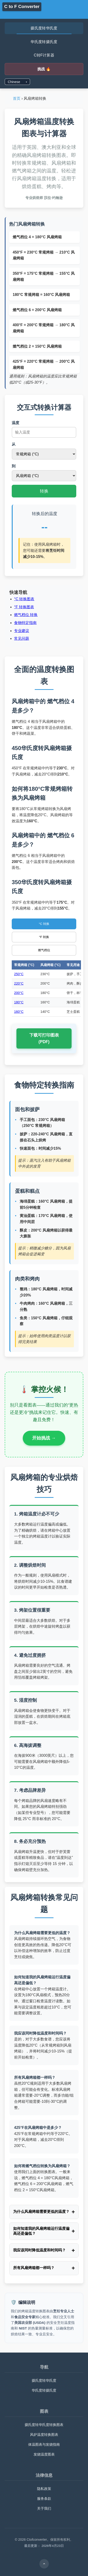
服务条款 (44, 2498)
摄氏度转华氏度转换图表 (44, 2425)
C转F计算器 (44, 55)
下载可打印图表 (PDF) (44, 1038)
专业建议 (21, 631)
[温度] (44, 432)
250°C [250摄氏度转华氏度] (18, 974)
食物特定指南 (25, 623)
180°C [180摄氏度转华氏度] (18, 1002)
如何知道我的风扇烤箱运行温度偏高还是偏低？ (44, 2230)
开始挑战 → (44, 1437)
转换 (44, 491)
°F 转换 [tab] (44, 937)
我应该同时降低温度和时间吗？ (44, 2250)
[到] (44, 475)
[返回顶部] (44, 2563)
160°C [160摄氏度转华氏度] (18, 1012)
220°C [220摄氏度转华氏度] (18, 983)
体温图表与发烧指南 (44, 2444)
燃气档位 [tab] (44, 950)
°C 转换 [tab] (44, 924)
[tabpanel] (44, 988)
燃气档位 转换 (26, 615)
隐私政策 (44, 2489)
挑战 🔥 (44, 69)
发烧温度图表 (44, 2454)
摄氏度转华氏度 (44, 28)
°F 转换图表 (24, 607)
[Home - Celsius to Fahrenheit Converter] (21, 6)
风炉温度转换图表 (44, 2435)
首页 (16, 98)
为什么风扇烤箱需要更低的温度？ (44, 2212)
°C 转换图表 (24, 599)
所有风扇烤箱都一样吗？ (44, 2268)
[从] (44, 454)
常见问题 (21, 638)
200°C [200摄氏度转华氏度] (18, 993)
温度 (15, 423)
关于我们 (44, 2508)
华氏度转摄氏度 (44, 42)
